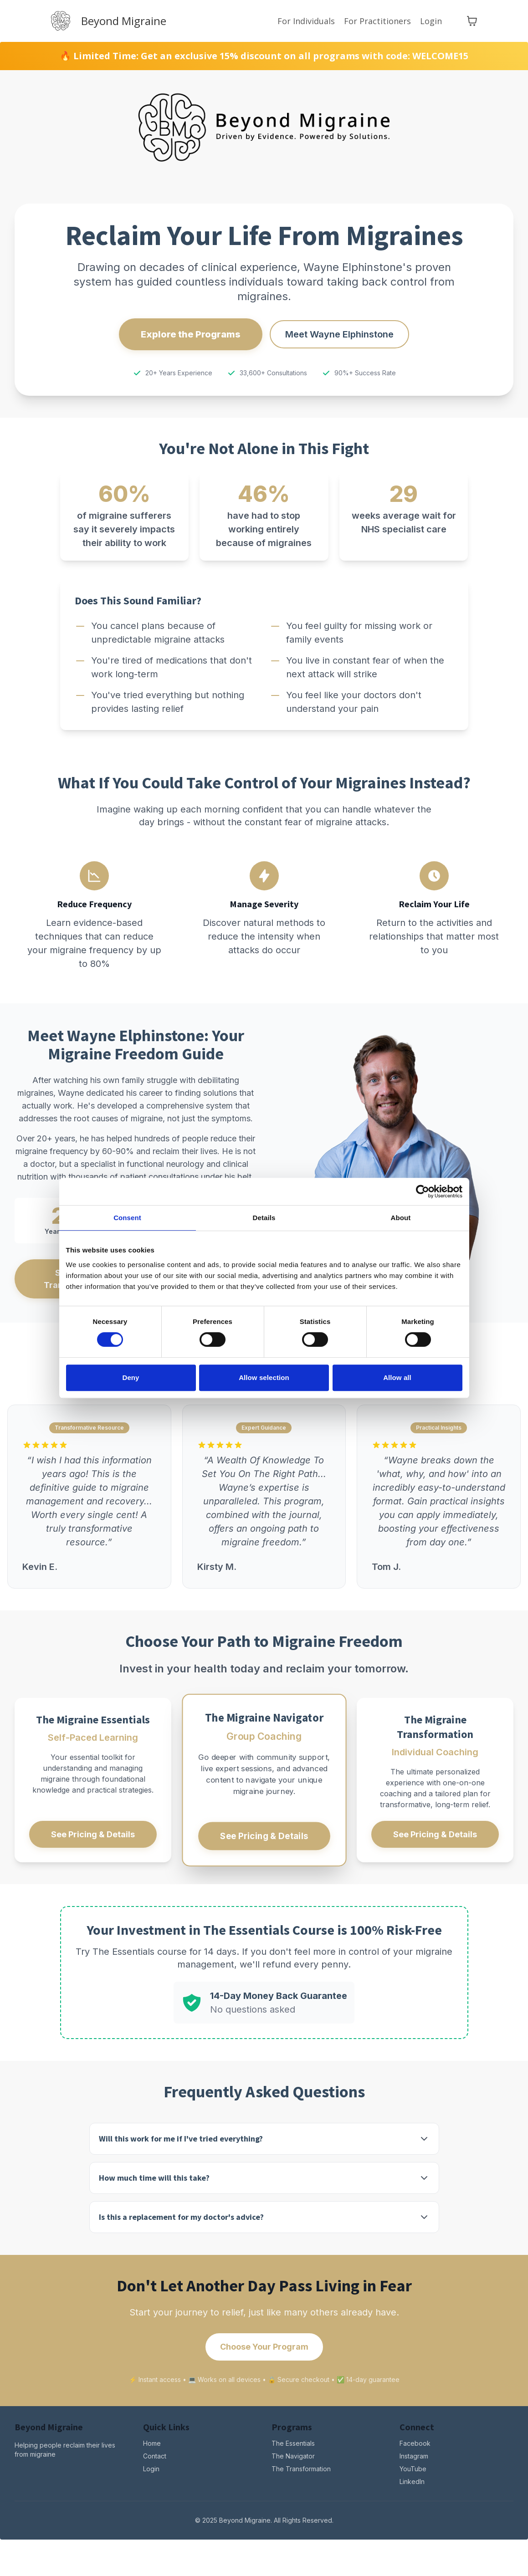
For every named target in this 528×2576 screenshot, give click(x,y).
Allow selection (264, 1377)
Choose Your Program (264, 2346)
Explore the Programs (191, 334)
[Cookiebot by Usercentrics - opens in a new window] (422, 1191)
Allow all (397, 1377)
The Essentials (293, 2443)
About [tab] (401, 1218)
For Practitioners (377, 20)
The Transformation (301, 2469)
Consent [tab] (127, 1218)
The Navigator (293, 2456)
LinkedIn (412, 2481)
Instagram (414, 2456)
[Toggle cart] (472, 21)
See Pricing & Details (93, 1834)
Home (152, 2443)
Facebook (415, 2443)
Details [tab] (264, 1218)
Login (431, 20)
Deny (130, 1377)
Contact (154, 2456)
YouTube (413, 2469)
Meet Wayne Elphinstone (339, 334)
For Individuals (306, 20)
